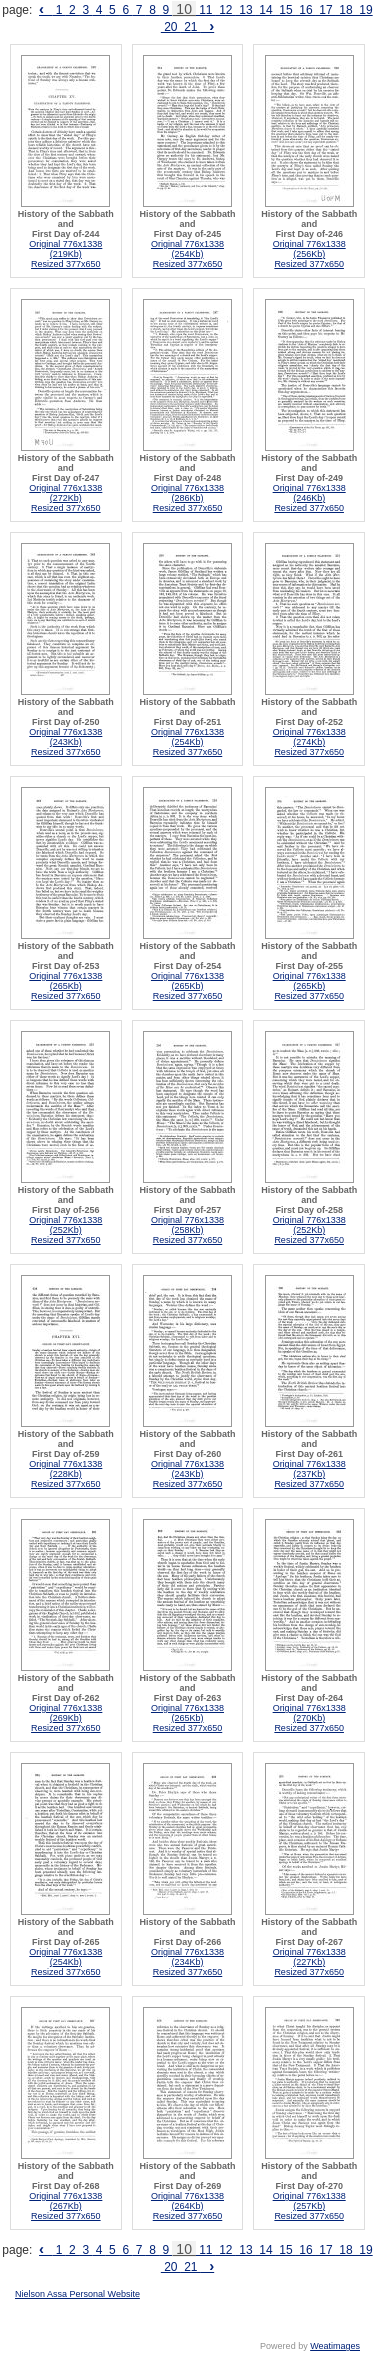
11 (206, 10)
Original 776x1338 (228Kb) (65, 1469)
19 (364, 10)
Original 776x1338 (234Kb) (187, 1957)
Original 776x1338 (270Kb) (309, 1713)
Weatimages (335, 2346)
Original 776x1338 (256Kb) (309, 249)
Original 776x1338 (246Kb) (309, 493)
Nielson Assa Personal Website (77, 2294)
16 (306, 10)
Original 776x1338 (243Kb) (65, 737)
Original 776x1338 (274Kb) (309, 737)
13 (246, 10)
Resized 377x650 (66, 264)
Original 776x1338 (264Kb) (187, 2201)
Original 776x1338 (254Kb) (187, 249)
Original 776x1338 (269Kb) (65, 1713)
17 (326, 10)
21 (191, 27)
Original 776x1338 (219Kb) (65, 249)
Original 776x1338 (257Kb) (309, 2201)
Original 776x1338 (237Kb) (309, 1469)
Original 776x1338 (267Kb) (65, 2201)
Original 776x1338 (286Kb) (187, 493)
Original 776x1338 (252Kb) (65, 1225)
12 (226, 10)
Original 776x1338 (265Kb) (65, 981)
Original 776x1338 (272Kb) (65, 493)
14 (266, 10)
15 (286, 10)
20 (171, 27)
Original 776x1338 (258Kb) (187, 1225)
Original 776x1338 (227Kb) (309, 1957)
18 (346, 10)
